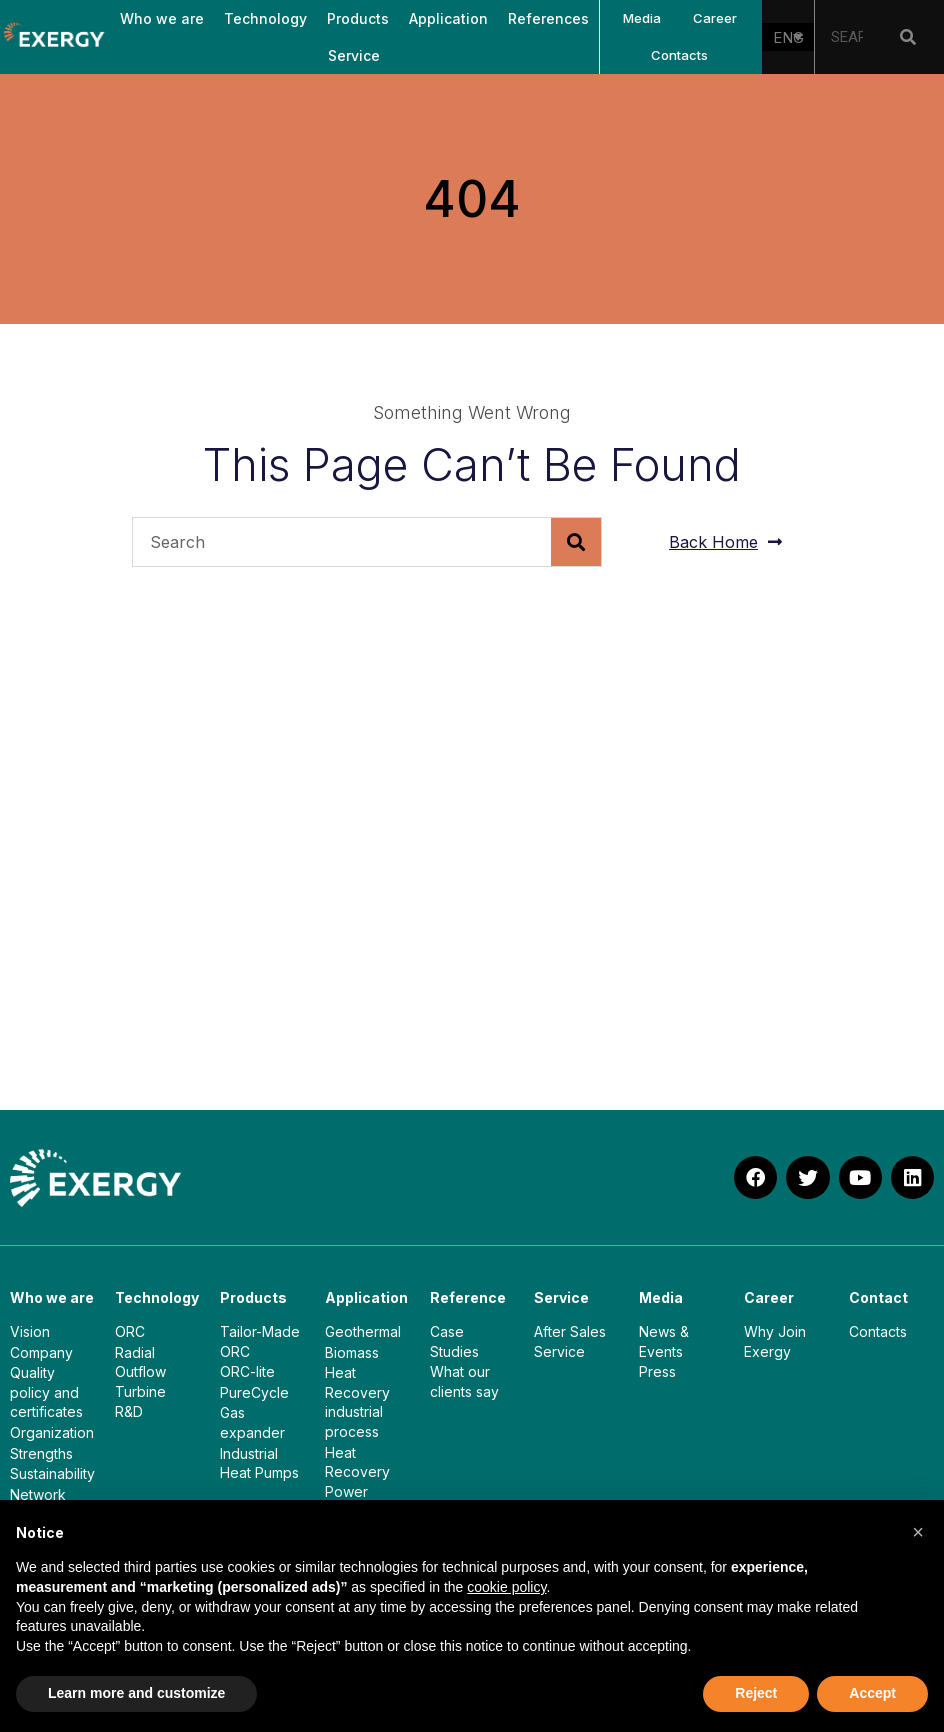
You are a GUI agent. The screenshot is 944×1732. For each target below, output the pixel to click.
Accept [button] (872, 1693)
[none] (788, 37)
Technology (265, 18)
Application (448, 18)
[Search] (908, 37)
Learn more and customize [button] (136, 1693)
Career (715, 18)
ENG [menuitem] (788, 37)
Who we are (162, 18)
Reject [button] (756, 1693)
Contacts (679, 55)
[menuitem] (788, 37)
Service (354, 55)
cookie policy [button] (506, 1587)
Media (642, 18)
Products (358, 18)
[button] (918, 1532)
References (548, 18)
